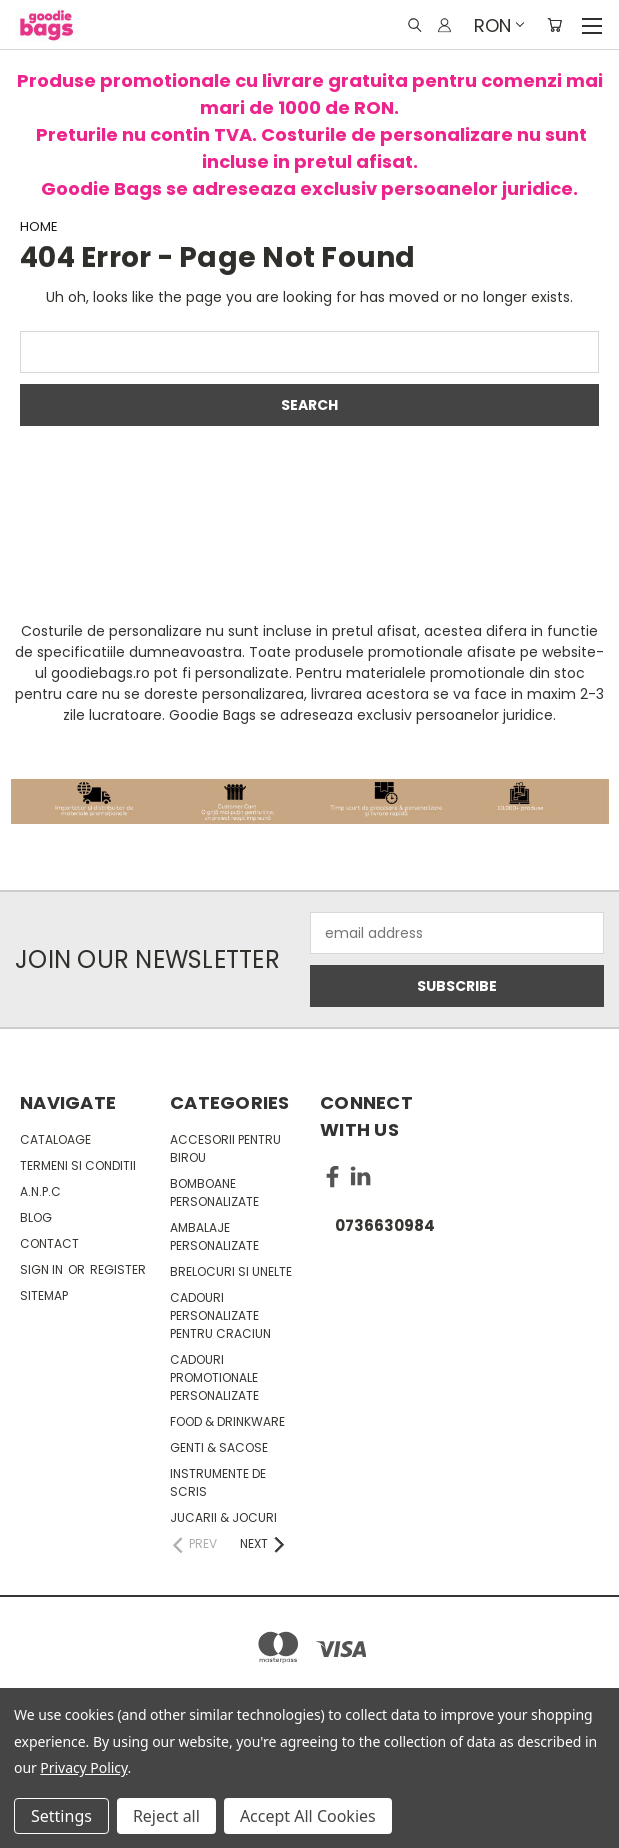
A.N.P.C (40, 1191)
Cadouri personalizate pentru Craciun (220, 1315)
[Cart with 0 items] (554, 25)
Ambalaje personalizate (214, 1236)
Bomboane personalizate (214, 1192)
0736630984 (385, 1225)
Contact (49, 1243)
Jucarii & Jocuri (223, 1517)
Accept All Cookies (308, 1816)
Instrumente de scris (218, 1482)
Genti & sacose (219, 1447)
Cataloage (55, 1139)
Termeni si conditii (78, 1165)
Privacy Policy (83, 1767)
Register (118, 1269)
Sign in (43, 1269)
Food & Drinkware (227, 1421)
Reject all (166, 1816)
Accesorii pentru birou (225, 1148)
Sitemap (44, 1295)
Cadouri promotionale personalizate (214, 1377)
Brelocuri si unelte (231, 1271)
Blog (36, 1217)
